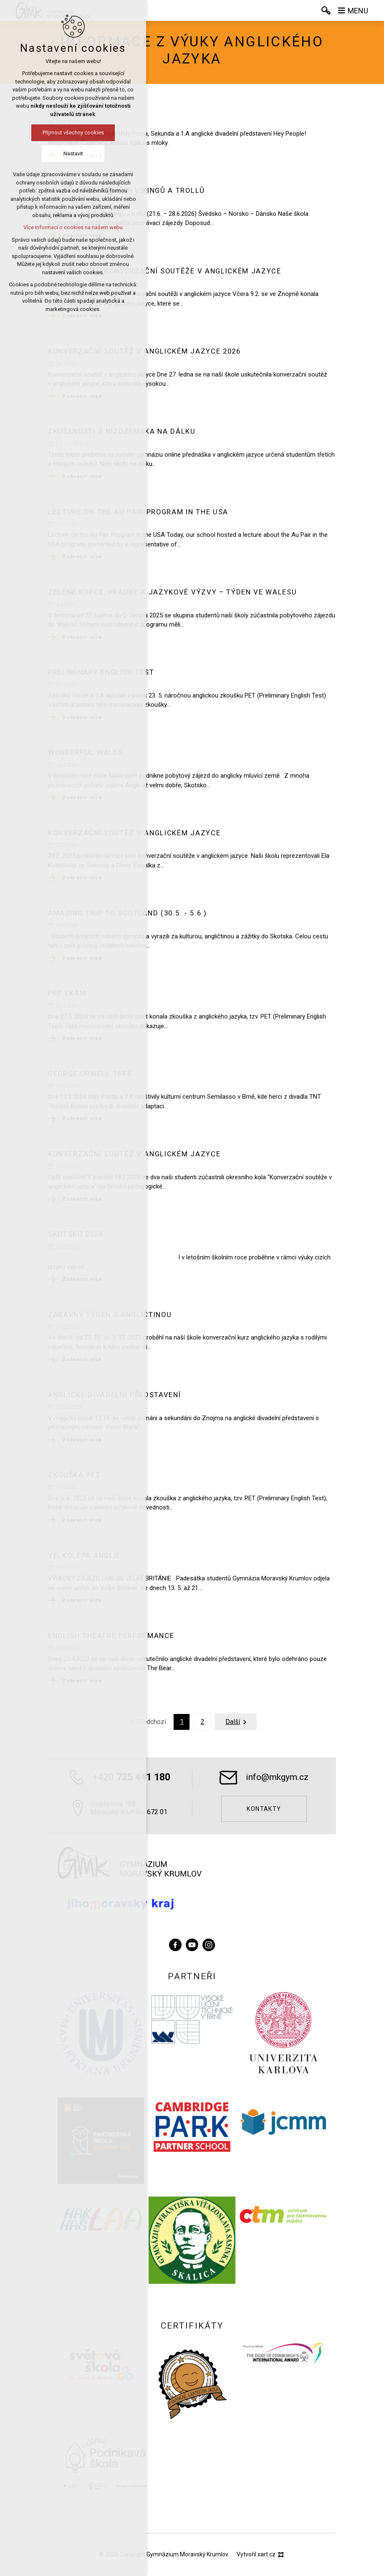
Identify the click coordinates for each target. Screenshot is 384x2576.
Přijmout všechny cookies (73, 132)
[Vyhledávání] (326, 10)
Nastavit (73, 153)
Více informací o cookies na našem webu (73, 227)
